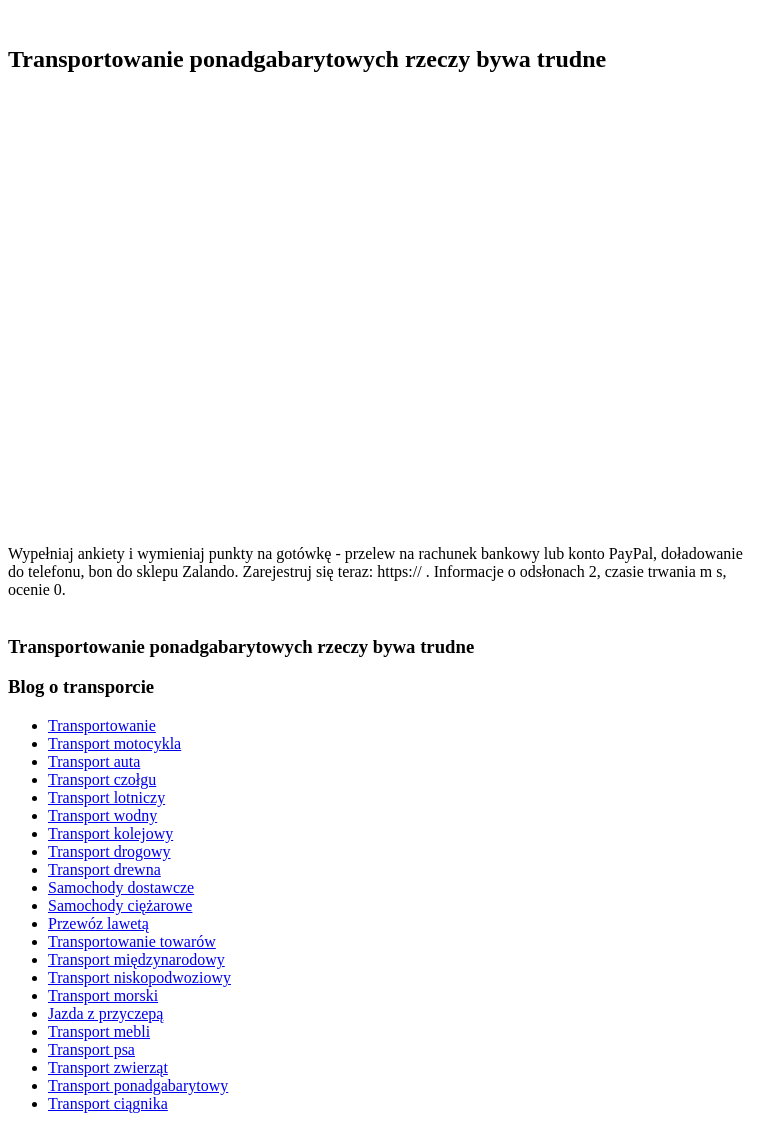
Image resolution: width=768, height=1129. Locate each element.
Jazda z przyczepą (105, 1013)
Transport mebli (99, 1031)
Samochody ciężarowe (120, 905)
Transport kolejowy (110, 833)
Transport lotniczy (106, 797)
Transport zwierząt (108, 1067)
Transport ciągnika (108, 1103)
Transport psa (91, 1049)
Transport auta (94, 761)
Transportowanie (102, 725)
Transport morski (103, 995)
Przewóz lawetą (98, 923)
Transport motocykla (114, 743)
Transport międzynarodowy (136, 959)
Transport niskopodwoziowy (139, 977)
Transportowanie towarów (132, 941)
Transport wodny (102, 815)
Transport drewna (104, 869)
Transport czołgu (102, 779)
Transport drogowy (109, 851)
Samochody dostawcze (121, 887)
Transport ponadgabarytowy (138, 1085)
